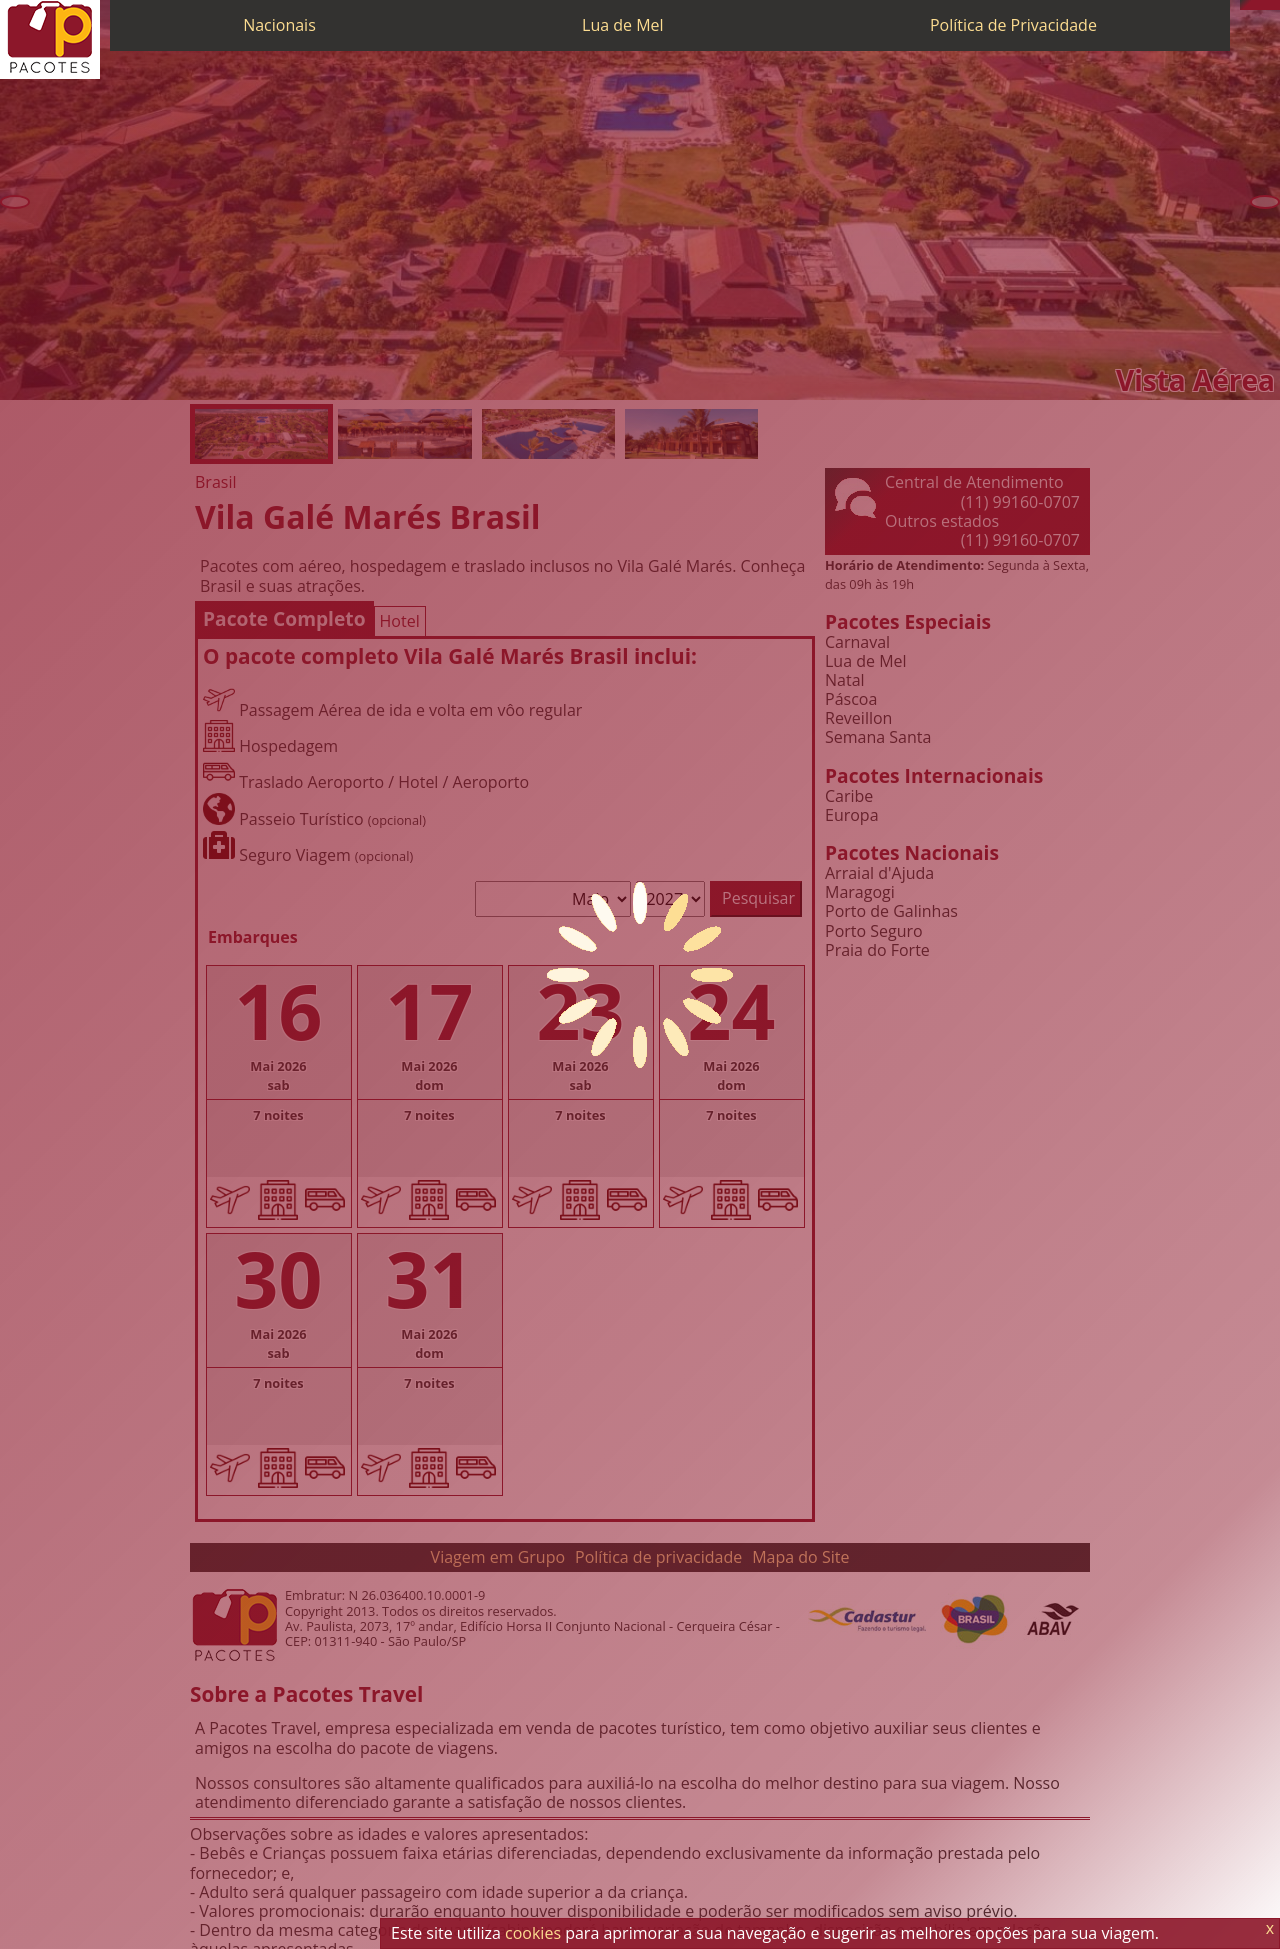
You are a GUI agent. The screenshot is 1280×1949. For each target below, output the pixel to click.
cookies (533, 1933)
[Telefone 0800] (1245, 5)
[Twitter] (1265, 5)
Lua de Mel (623, 25)
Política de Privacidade (1013, 25)
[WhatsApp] (1255, 5)
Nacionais (279, 25)
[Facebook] (1275, 5)
